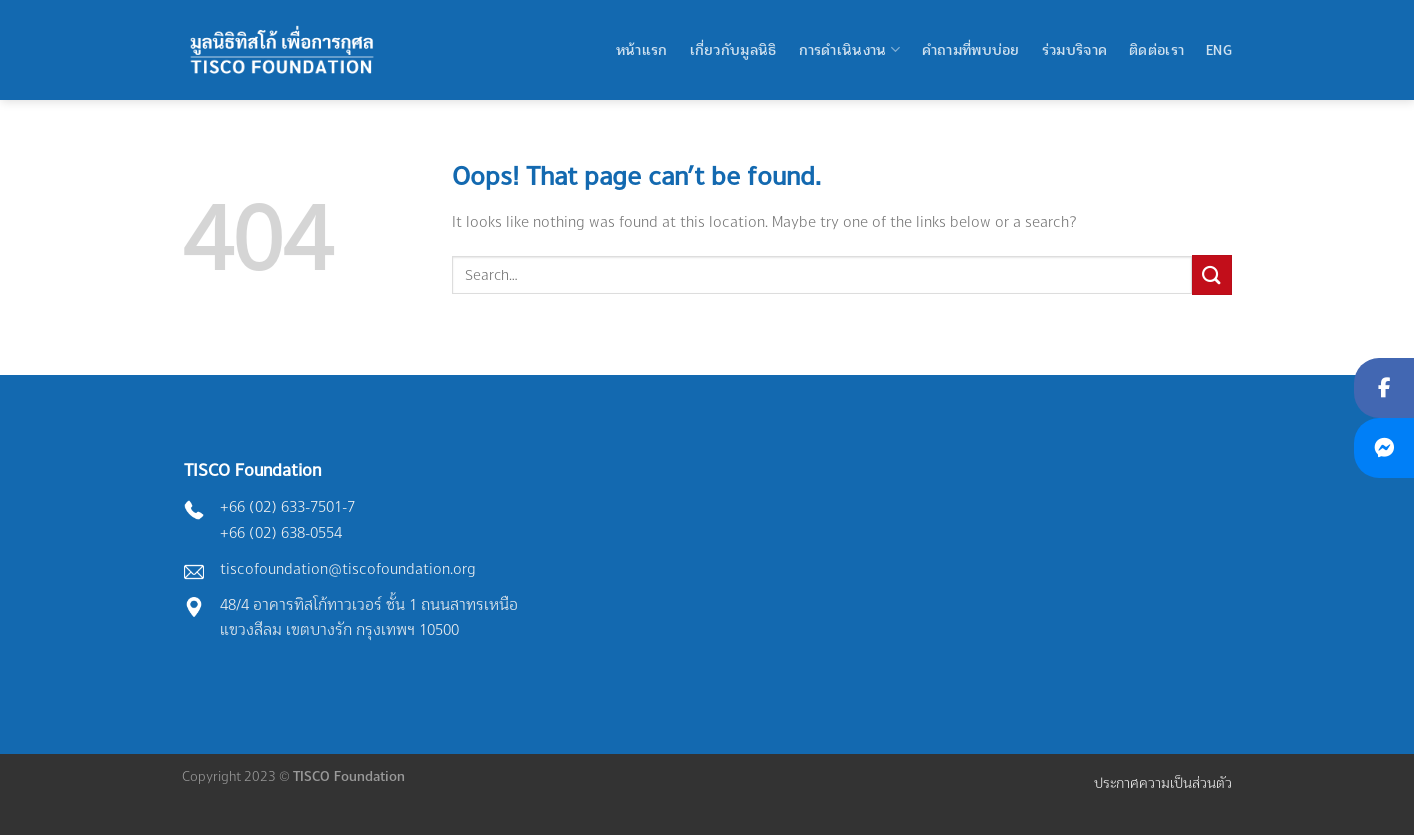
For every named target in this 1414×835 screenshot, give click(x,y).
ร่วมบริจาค (1074, 49)
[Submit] (1212, 274)
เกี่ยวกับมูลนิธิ (733, 49)
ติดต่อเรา (1156, 49)
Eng (1219, 49)
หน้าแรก (642, 49)
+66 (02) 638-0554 (281, 532)
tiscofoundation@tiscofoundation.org (348, 568)
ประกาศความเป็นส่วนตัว (1163, 782)
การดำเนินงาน (849, 49)
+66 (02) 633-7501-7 (287, 506)
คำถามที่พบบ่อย (971, 49)
